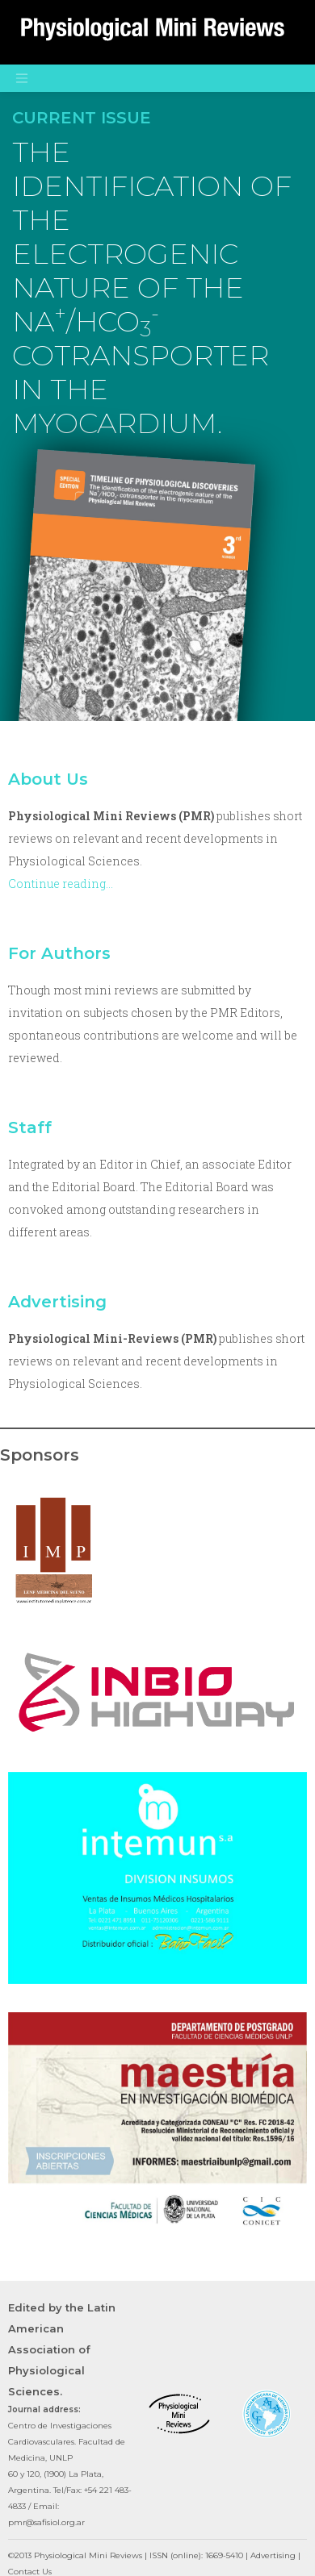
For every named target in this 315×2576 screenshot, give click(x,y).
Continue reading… (60, 883)
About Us (48, 779)
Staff (30, 1127)
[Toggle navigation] (22, 78)
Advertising (57, 1301)
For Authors (59, 953)
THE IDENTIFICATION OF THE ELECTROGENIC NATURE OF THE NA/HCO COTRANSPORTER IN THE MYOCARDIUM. (152, 287)
